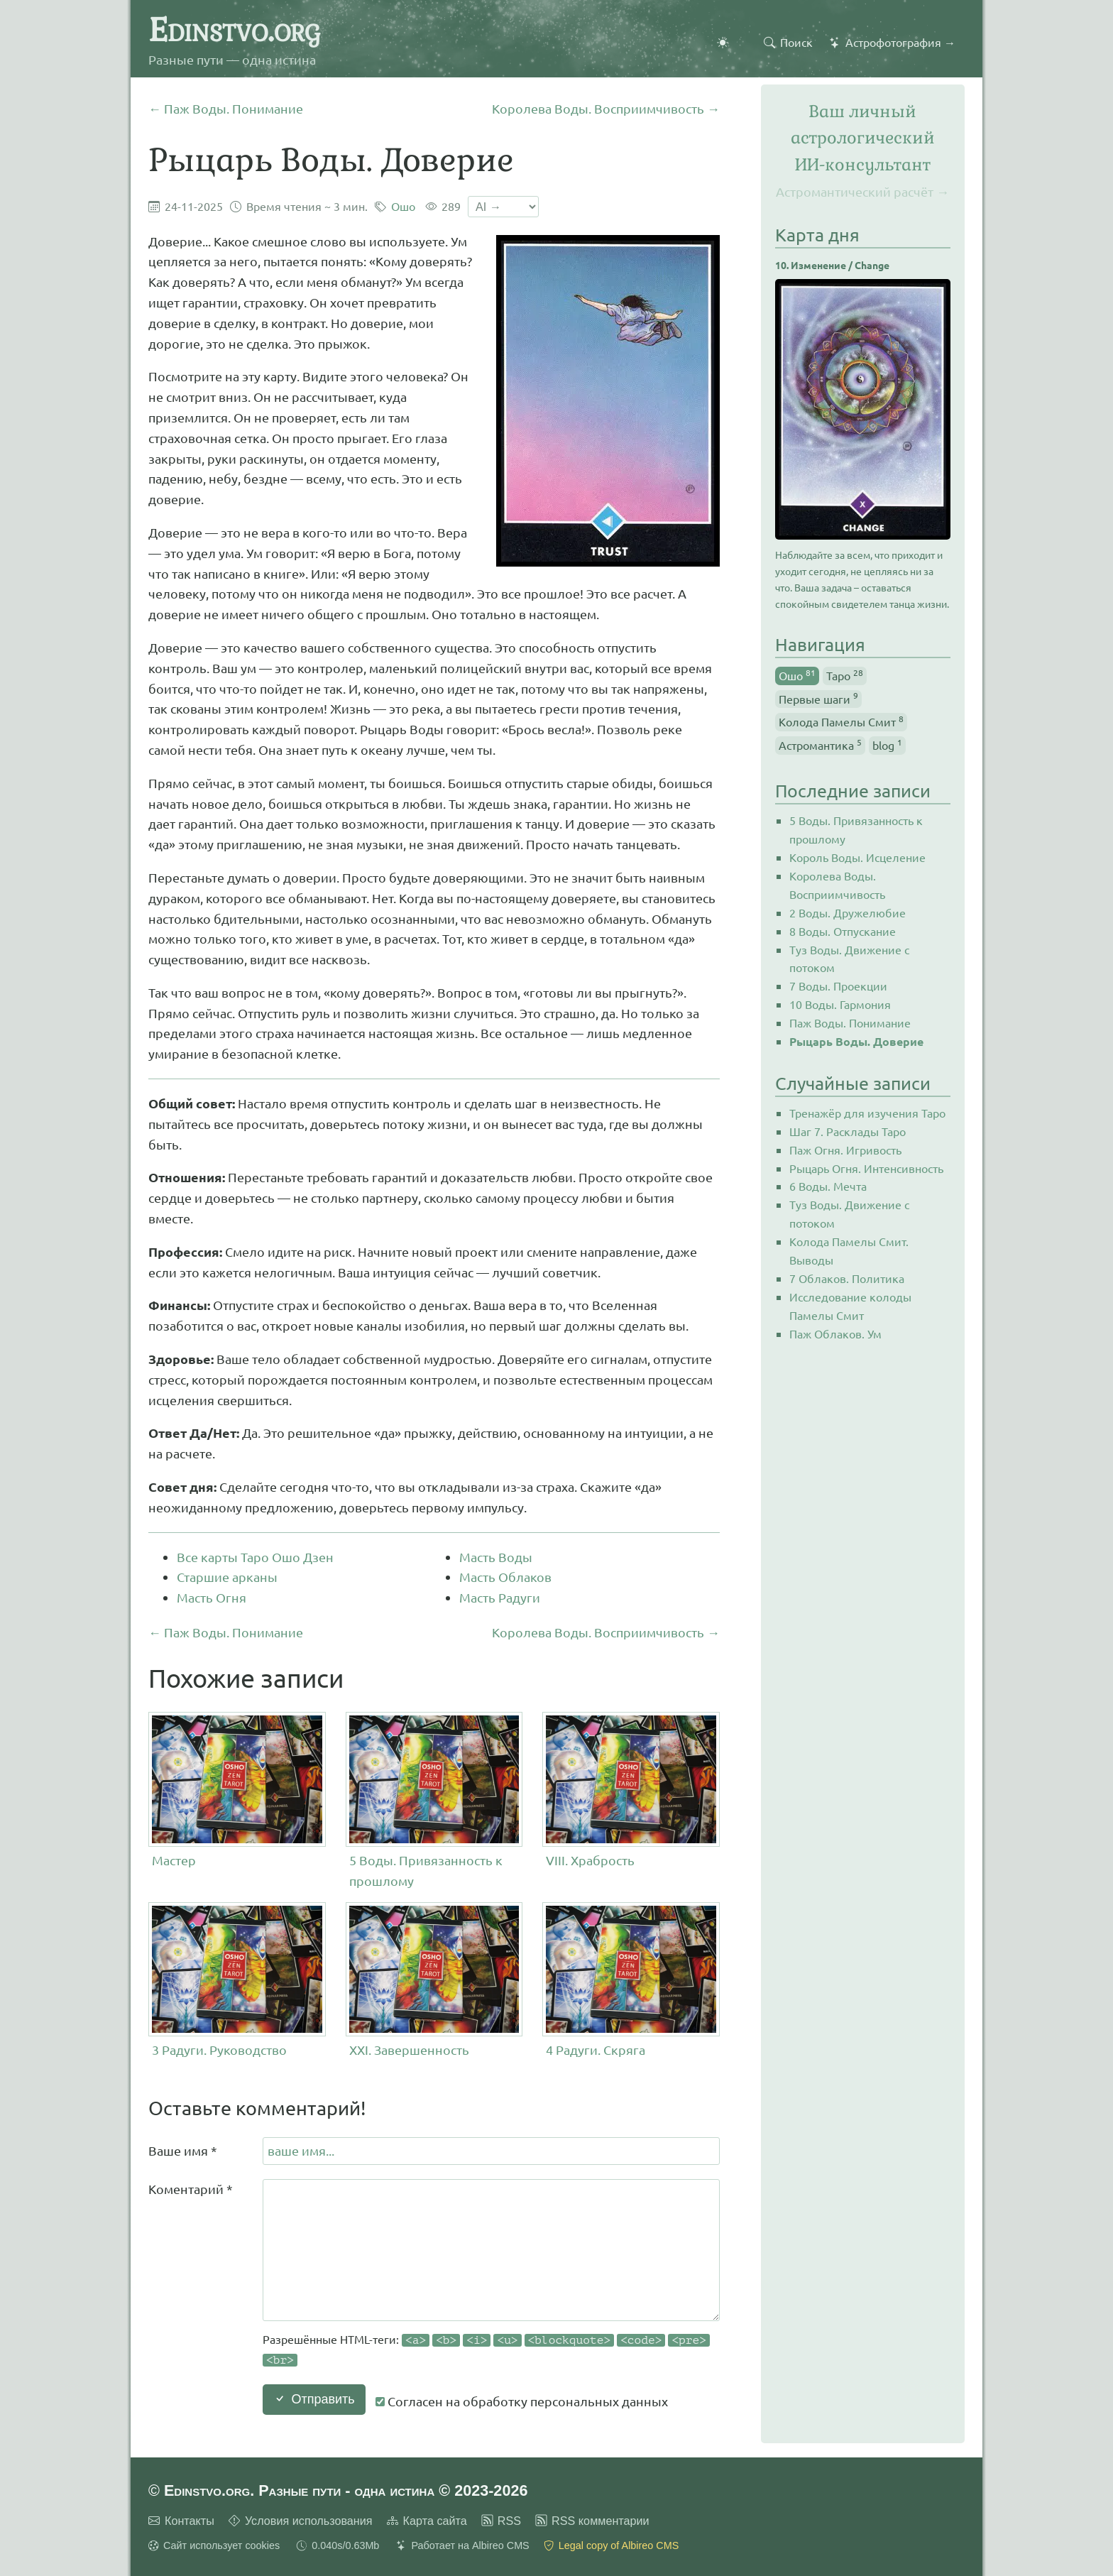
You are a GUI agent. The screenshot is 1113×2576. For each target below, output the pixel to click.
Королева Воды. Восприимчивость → (606, 108)
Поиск (796, 42)
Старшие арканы (227, 1576)
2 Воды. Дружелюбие (847, 912)
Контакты (189, 2520)
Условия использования (309, 2520)
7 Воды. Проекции (838, 985)
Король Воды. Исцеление (857, 857)
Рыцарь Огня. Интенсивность (866, 1168)
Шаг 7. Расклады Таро (847, 1131)
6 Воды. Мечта (828, 1186)
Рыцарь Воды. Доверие (856, 1041)
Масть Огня (211, 1597)
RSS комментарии (600, 2520)
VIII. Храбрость (590, 1859)
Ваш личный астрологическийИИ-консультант (863, 138)
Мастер (174, 1859)
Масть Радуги (499, 1597)
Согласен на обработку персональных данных (521, 2401)
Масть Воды (495, 1556)
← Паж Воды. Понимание (225, 108)
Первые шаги (818, 698)
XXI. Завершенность (409, 2049)
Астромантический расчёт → (862, 191)
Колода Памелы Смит (841, 720)
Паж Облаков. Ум (835, 1333)
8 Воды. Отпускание (842, 931)
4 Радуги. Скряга (595, 2049)
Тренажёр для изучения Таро (867, 1113)
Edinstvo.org (234, 30)
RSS (509, 2520)
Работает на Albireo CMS (470, 2545)
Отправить (313, 2399)
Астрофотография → (900, 42)
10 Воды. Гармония (840, 1004)
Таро (844, 674)
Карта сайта (435, 2520)
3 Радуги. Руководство (219, 2049)
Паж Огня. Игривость (845, 1149)
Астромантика (820, 744)
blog (887, 744)
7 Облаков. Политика (846, 1278)
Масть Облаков (505, 1576)
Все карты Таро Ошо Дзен (255, 1556)
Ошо (403, 206)
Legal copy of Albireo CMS (619, 2545)
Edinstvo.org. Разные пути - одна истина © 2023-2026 (346, 2490)
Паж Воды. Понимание (850, 1022)
